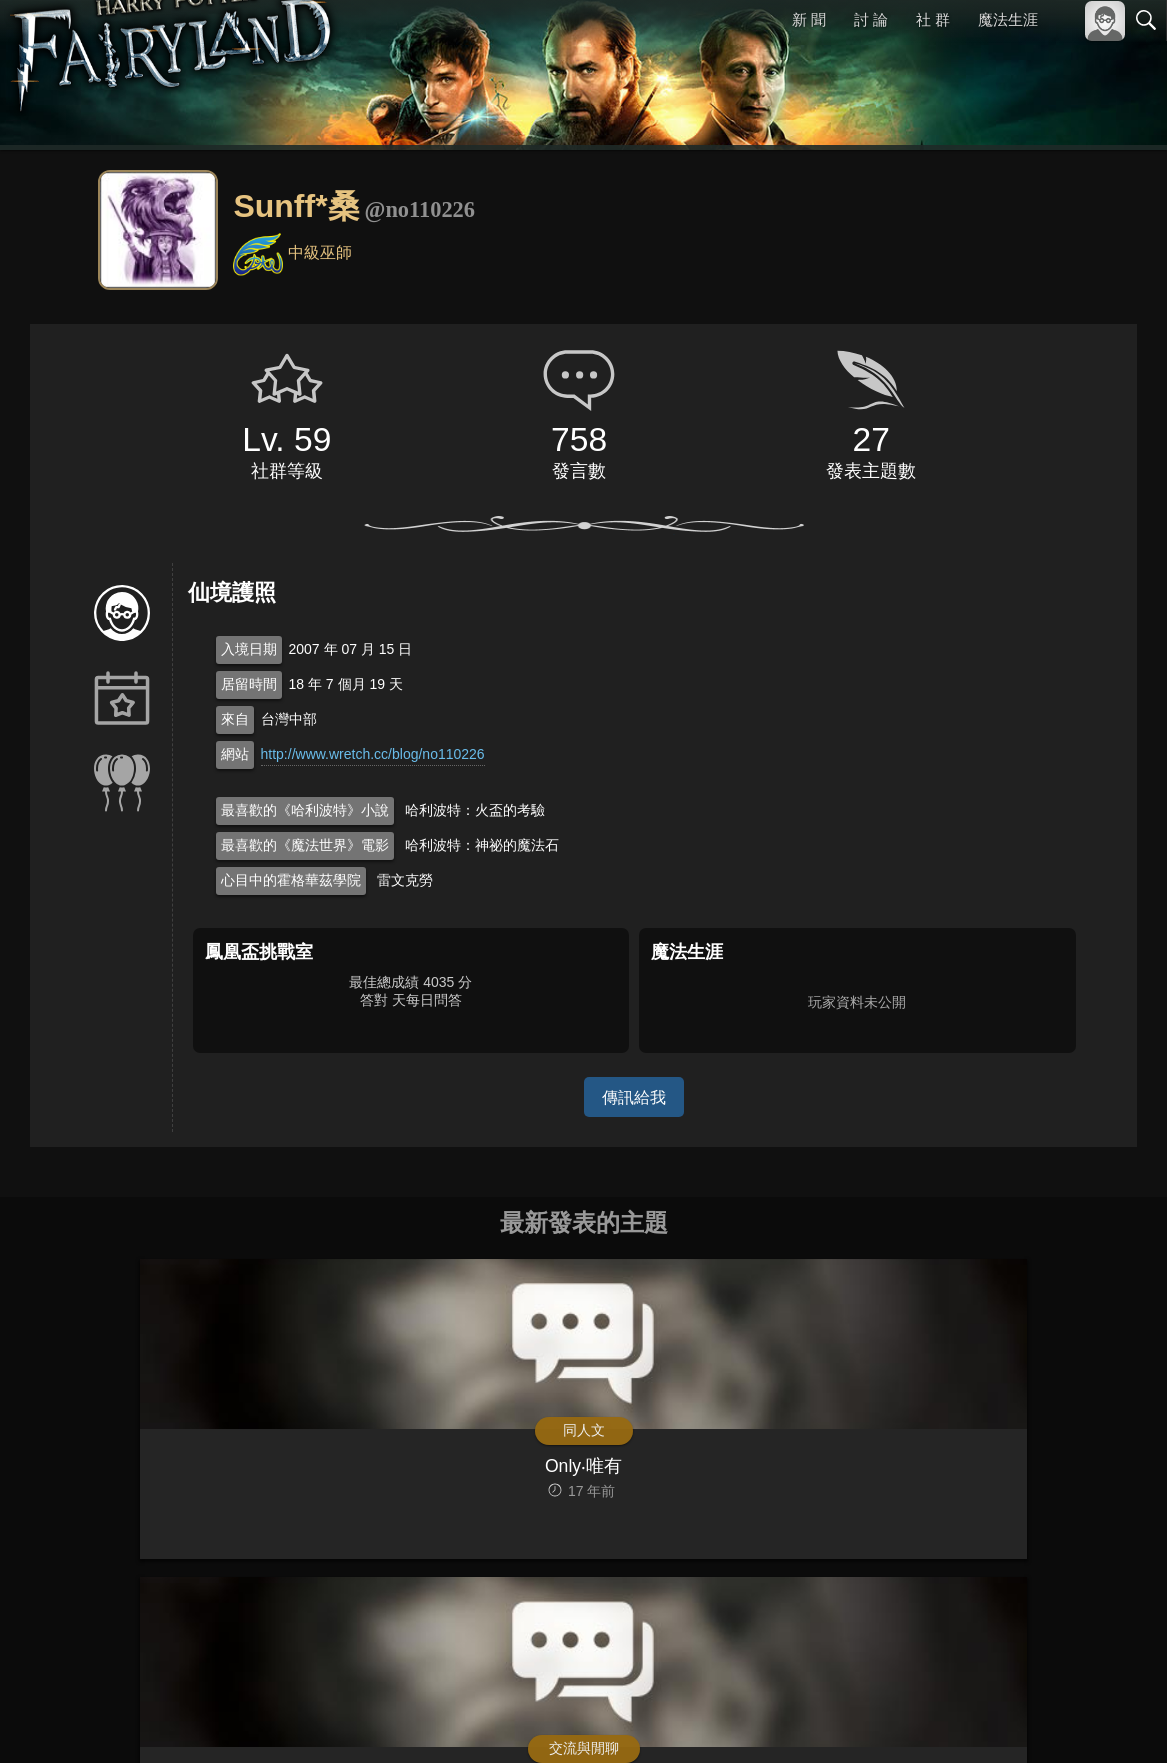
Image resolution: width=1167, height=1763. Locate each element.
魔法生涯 (1008, 19)
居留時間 (249, 684)
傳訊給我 (634, 1096)
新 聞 (810, 19)
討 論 (872, 19)
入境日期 (249, 649)
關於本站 (906, 1714)
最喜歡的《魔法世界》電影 (305, 845)
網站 (235, 754)
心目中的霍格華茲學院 (291, 880)
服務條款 (971, 1714)
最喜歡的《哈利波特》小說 (305, 810)
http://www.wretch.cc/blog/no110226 (373, 754)
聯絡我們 (1114, 1714)
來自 (235, 719)
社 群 (933, 19)
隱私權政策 (1042, 1714)
